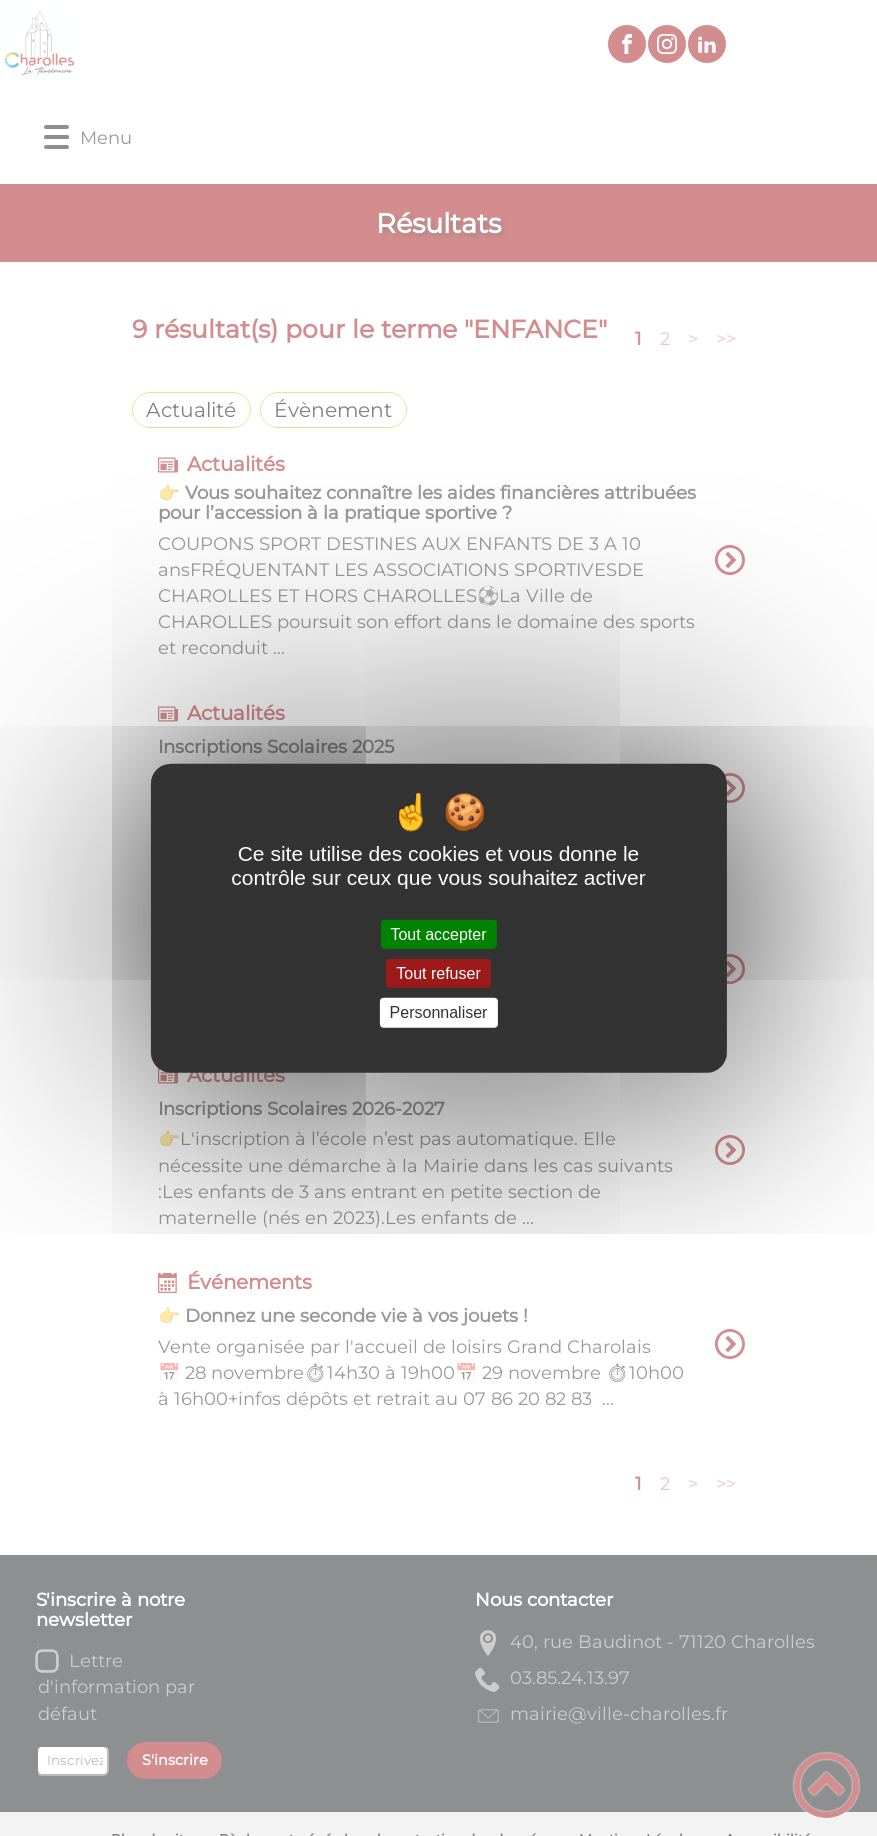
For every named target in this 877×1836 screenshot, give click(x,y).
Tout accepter (438, 934)
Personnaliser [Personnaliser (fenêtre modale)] (439, 1012)
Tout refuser (438, 973)
